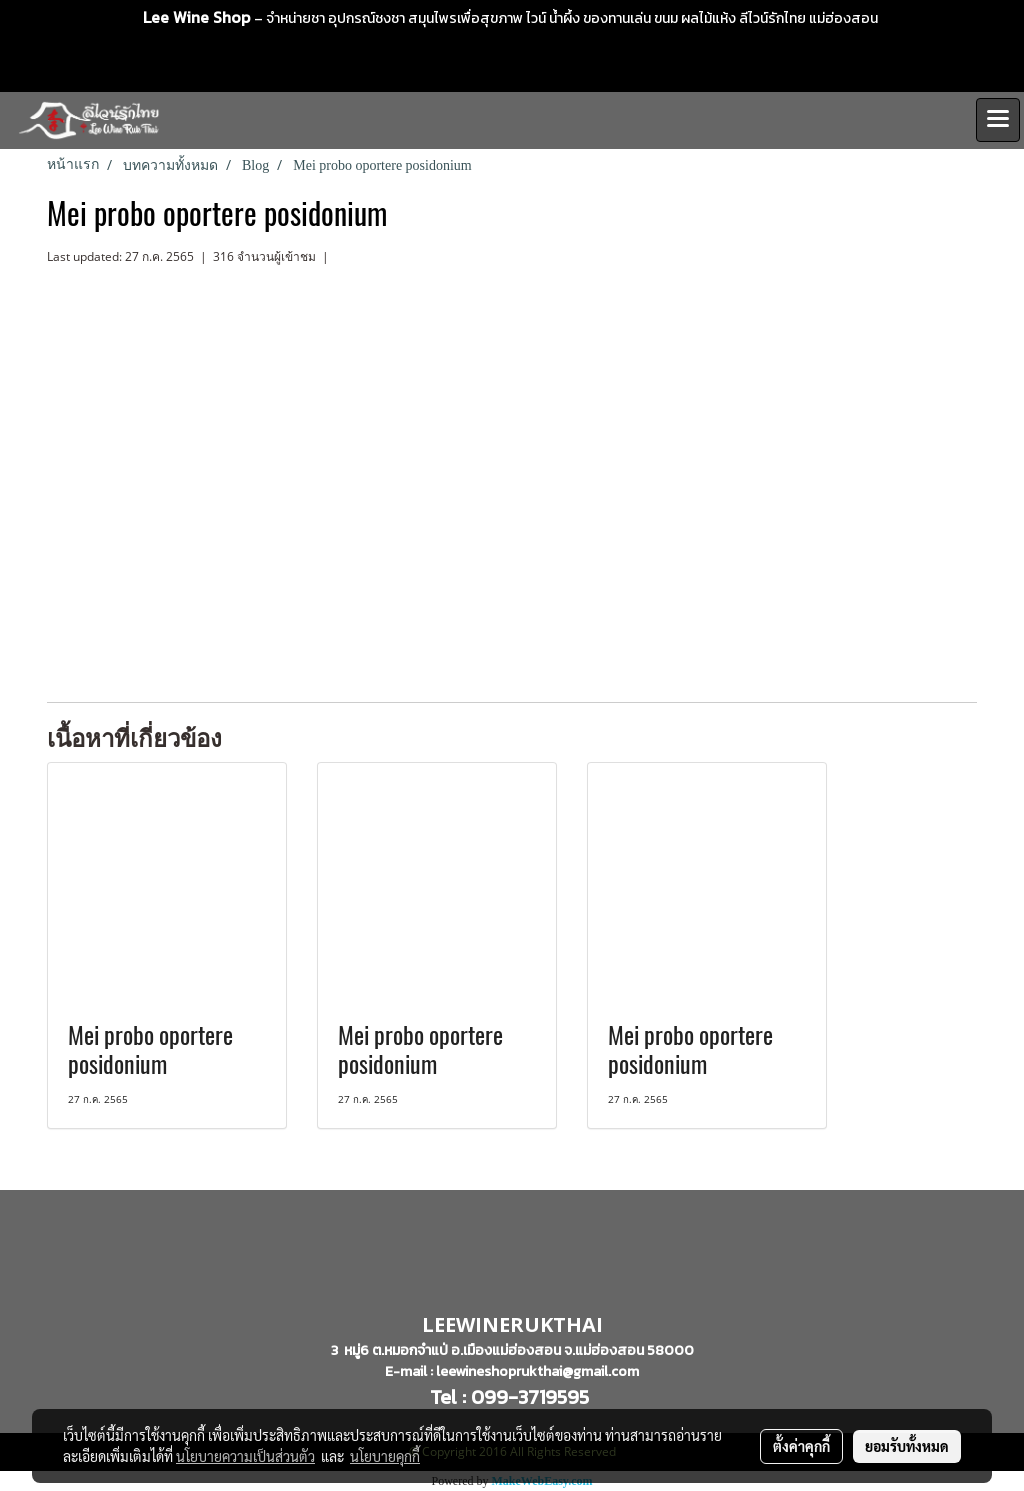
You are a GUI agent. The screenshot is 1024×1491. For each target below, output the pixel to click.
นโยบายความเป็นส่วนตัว (245, 1456)
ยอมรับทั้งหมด (907, 1446)
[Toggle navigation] (998, 120)
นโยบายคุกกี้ (385, 1456)
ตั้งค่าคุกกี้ (801, 1446)
